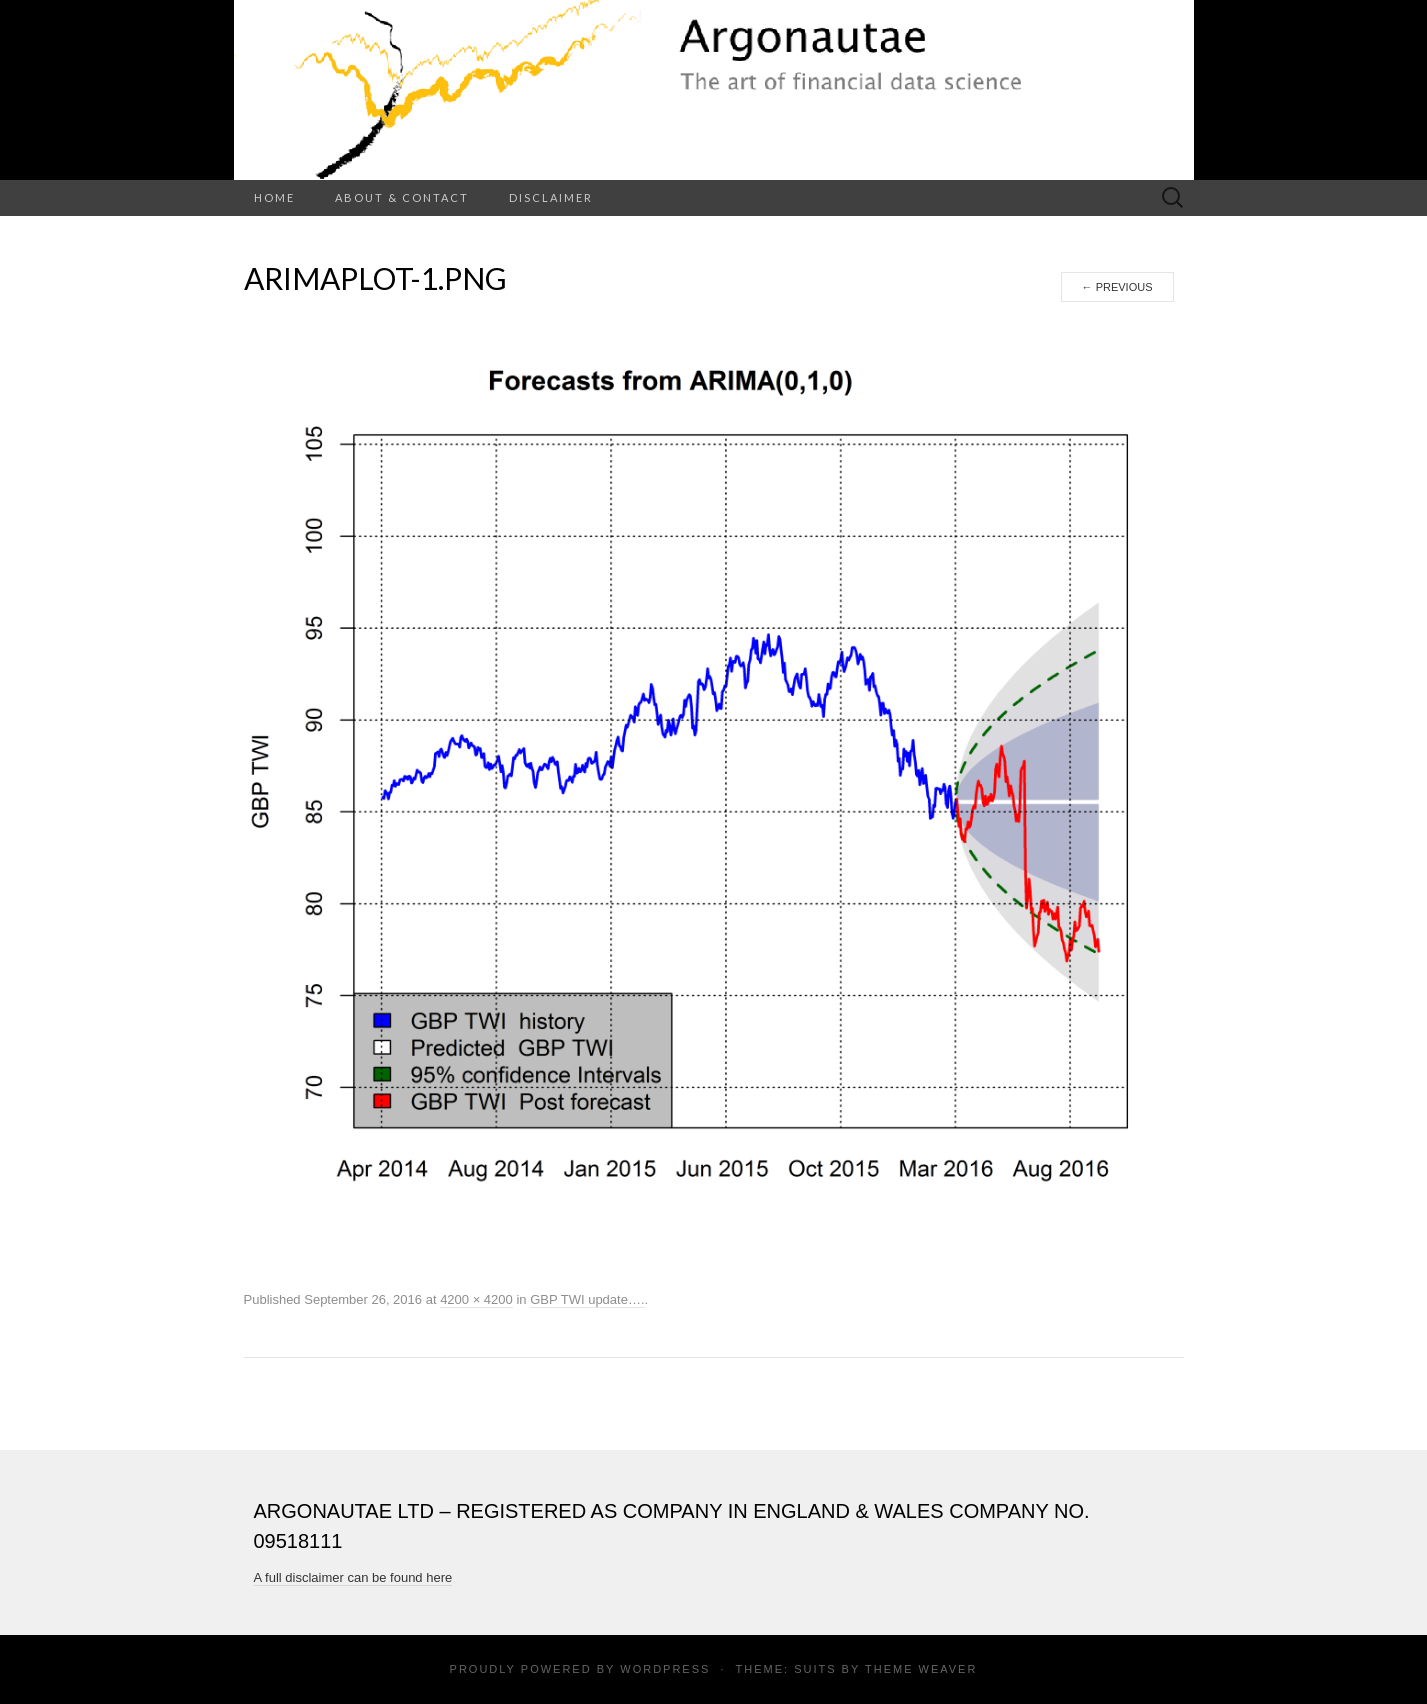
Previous (1117, 287)
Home (274, 197)
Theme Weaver (921, 1669)
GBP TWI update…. (587, 1299)
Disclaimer (551, 197)
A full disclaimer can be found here (353, 1577)
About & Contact (402, 197)
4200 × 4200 (476, 1299)
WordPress (665, 1669)
